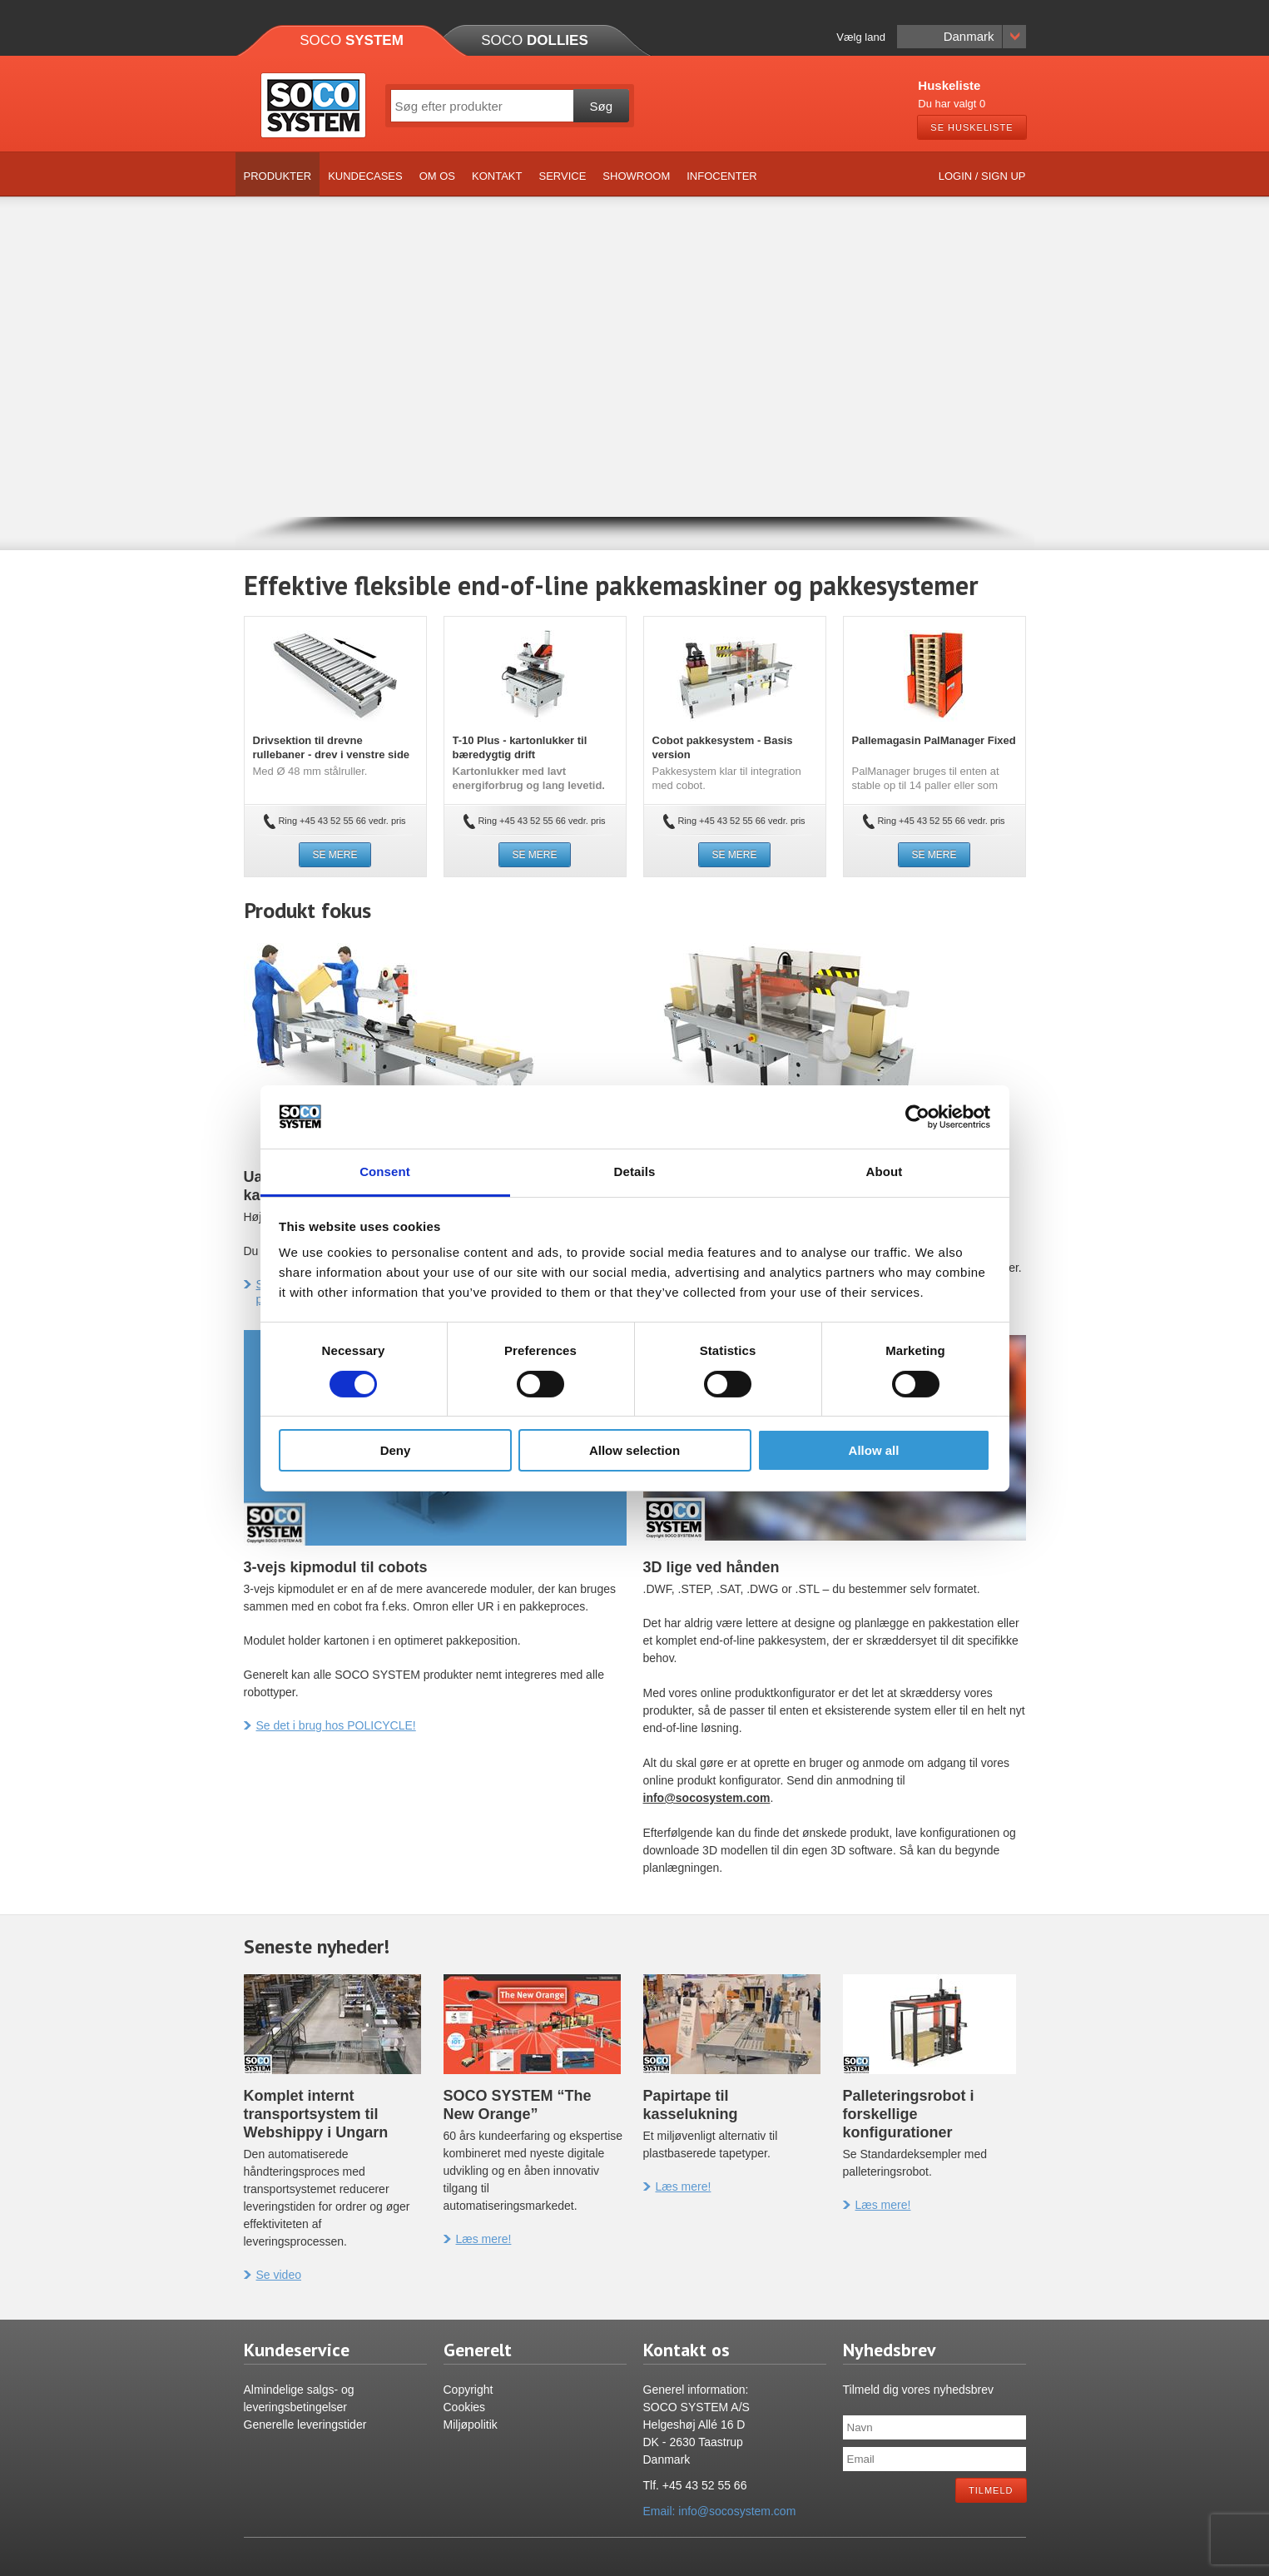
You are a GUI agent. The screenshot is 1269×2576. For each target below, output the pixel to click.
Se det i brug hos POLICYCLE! (330, 1725)
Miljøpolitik (471, 2424)
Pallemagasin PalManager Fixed (934, 740)
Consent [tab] (384, 1171)
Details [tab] (635, 1171)
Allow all (874, 1450)
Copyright (468, 2389)
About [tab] (884, 1171)
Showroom (636, 176)
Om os (437, 176)
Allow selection (634, 1450)
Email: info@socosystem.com (719, 2511)
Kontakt (497, 176)
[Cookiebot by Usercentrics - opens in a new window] (917, 1116)
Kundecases (365, 176)
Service (562, 176)
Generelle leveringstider (305, 2424)
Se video (272, 2274)
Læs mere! (478, 2239)
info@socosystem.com (707, 1797)
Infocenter (722, 176)
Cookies (465, 2407)
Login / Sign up (982, 176)
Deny (395, 1450)
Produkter (278, 176)
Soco (352, 40)
